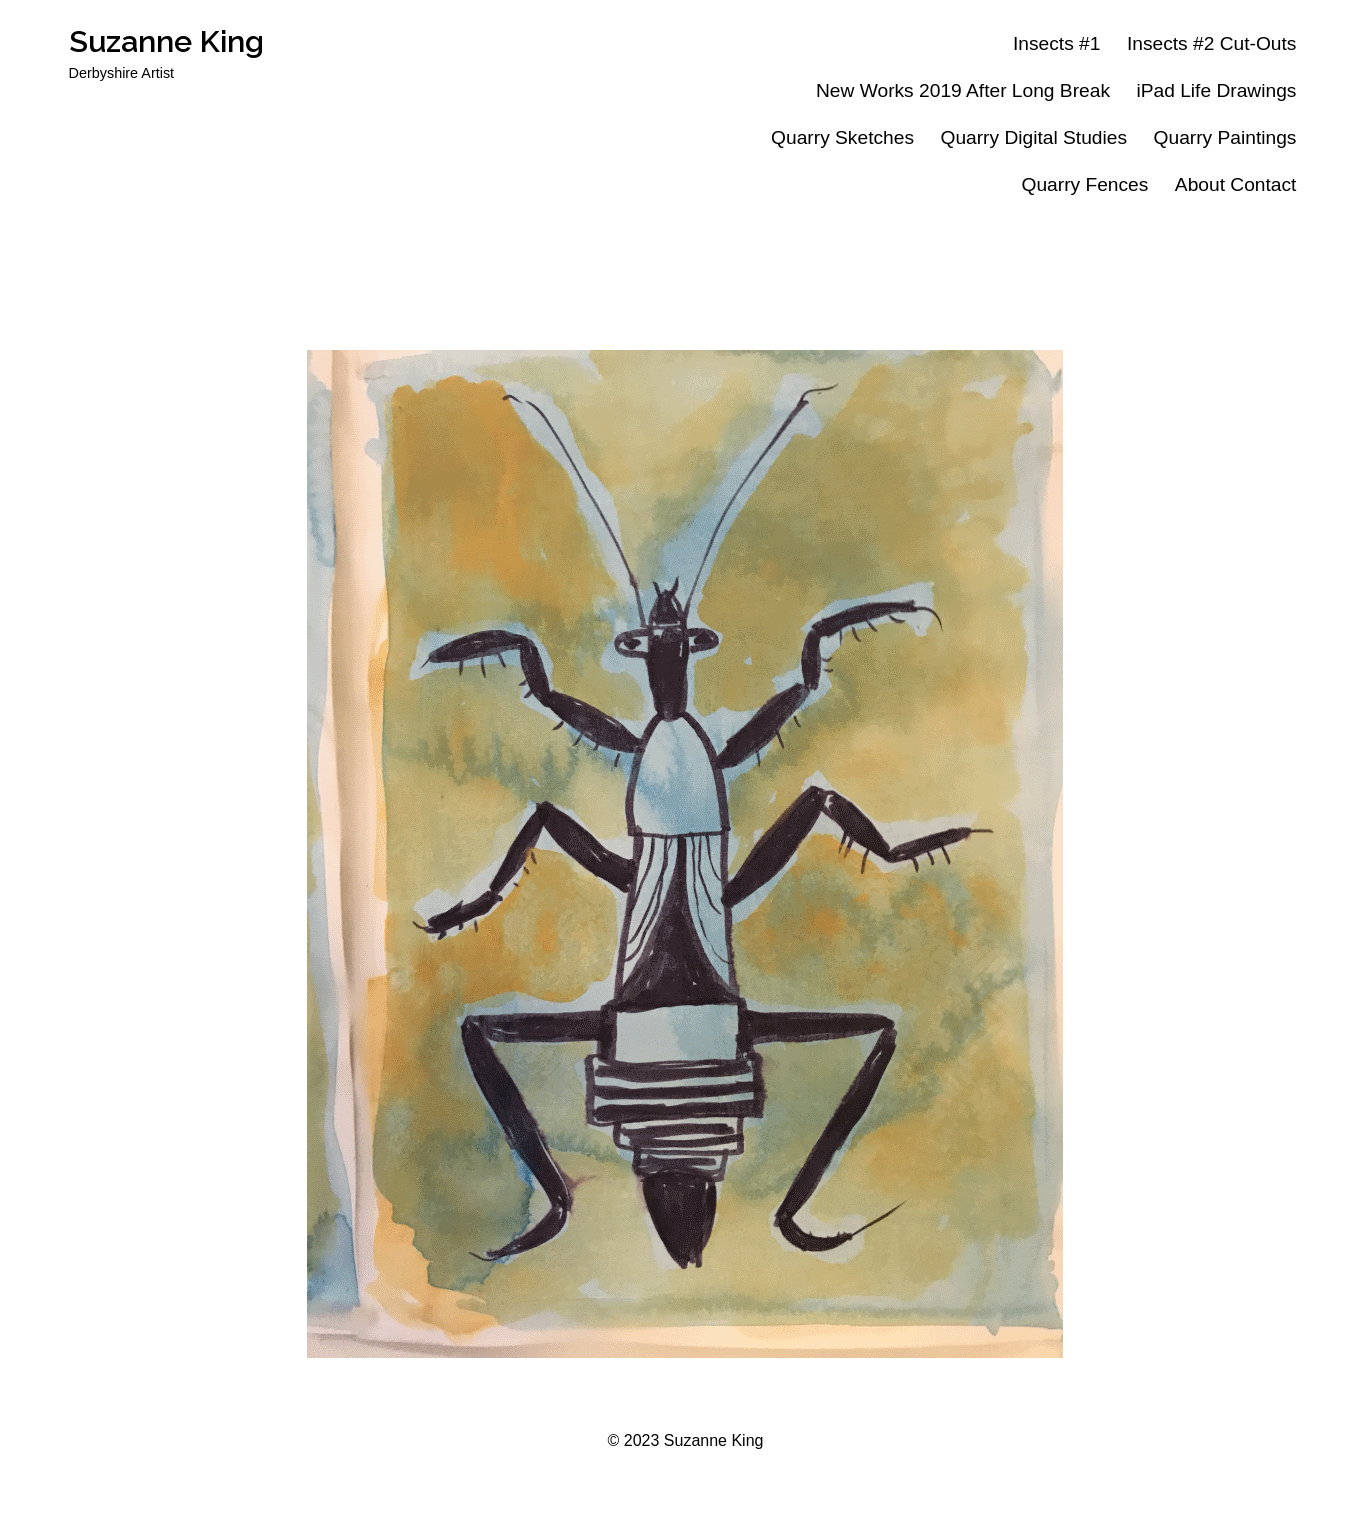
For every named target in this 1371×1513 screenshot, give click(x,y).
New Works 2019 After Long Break (963, 90)
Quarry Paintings (1225, 137)
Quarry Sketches (842, 137)
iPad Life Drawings (1216, 90)
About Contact (1236, 184)
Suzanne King (166, 41)
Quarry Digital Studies (1033, 137)
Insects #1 (1056, 43)
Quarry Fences (1084, 184)
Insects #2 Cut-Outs (1212, 43)
